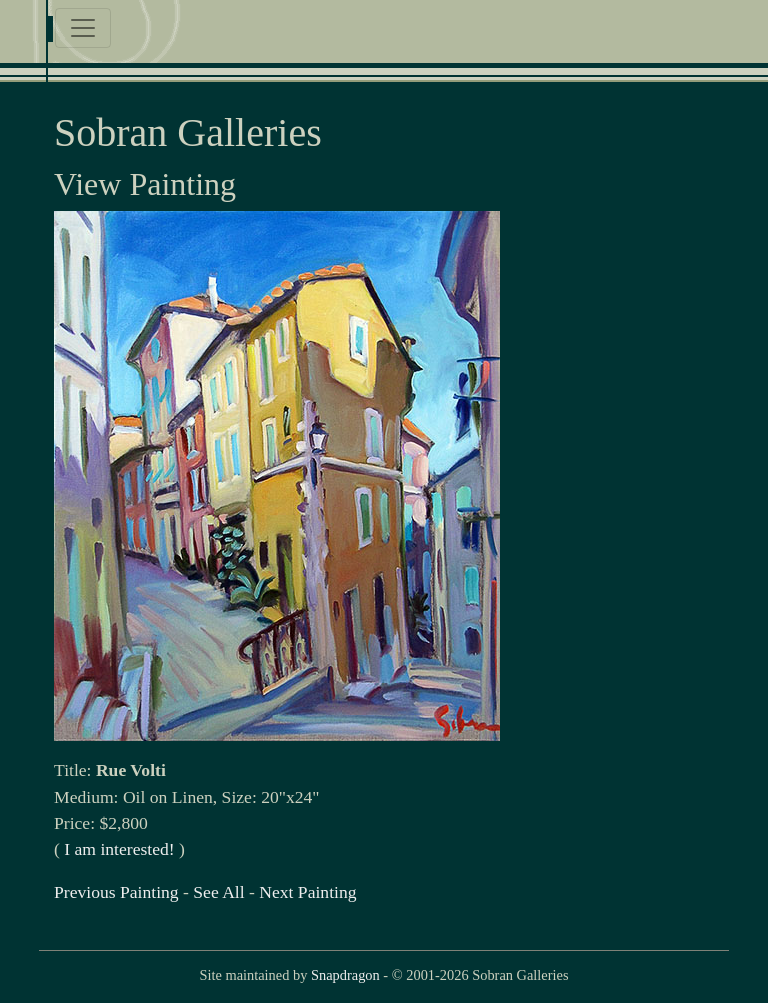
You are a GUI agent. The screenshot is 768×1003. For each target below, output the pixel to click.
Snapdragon (345, 975)
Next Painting (307, 892)
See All (218, 892)
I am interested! (119, 849)
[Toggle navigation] (83, 28)
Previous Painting (116, 892)
